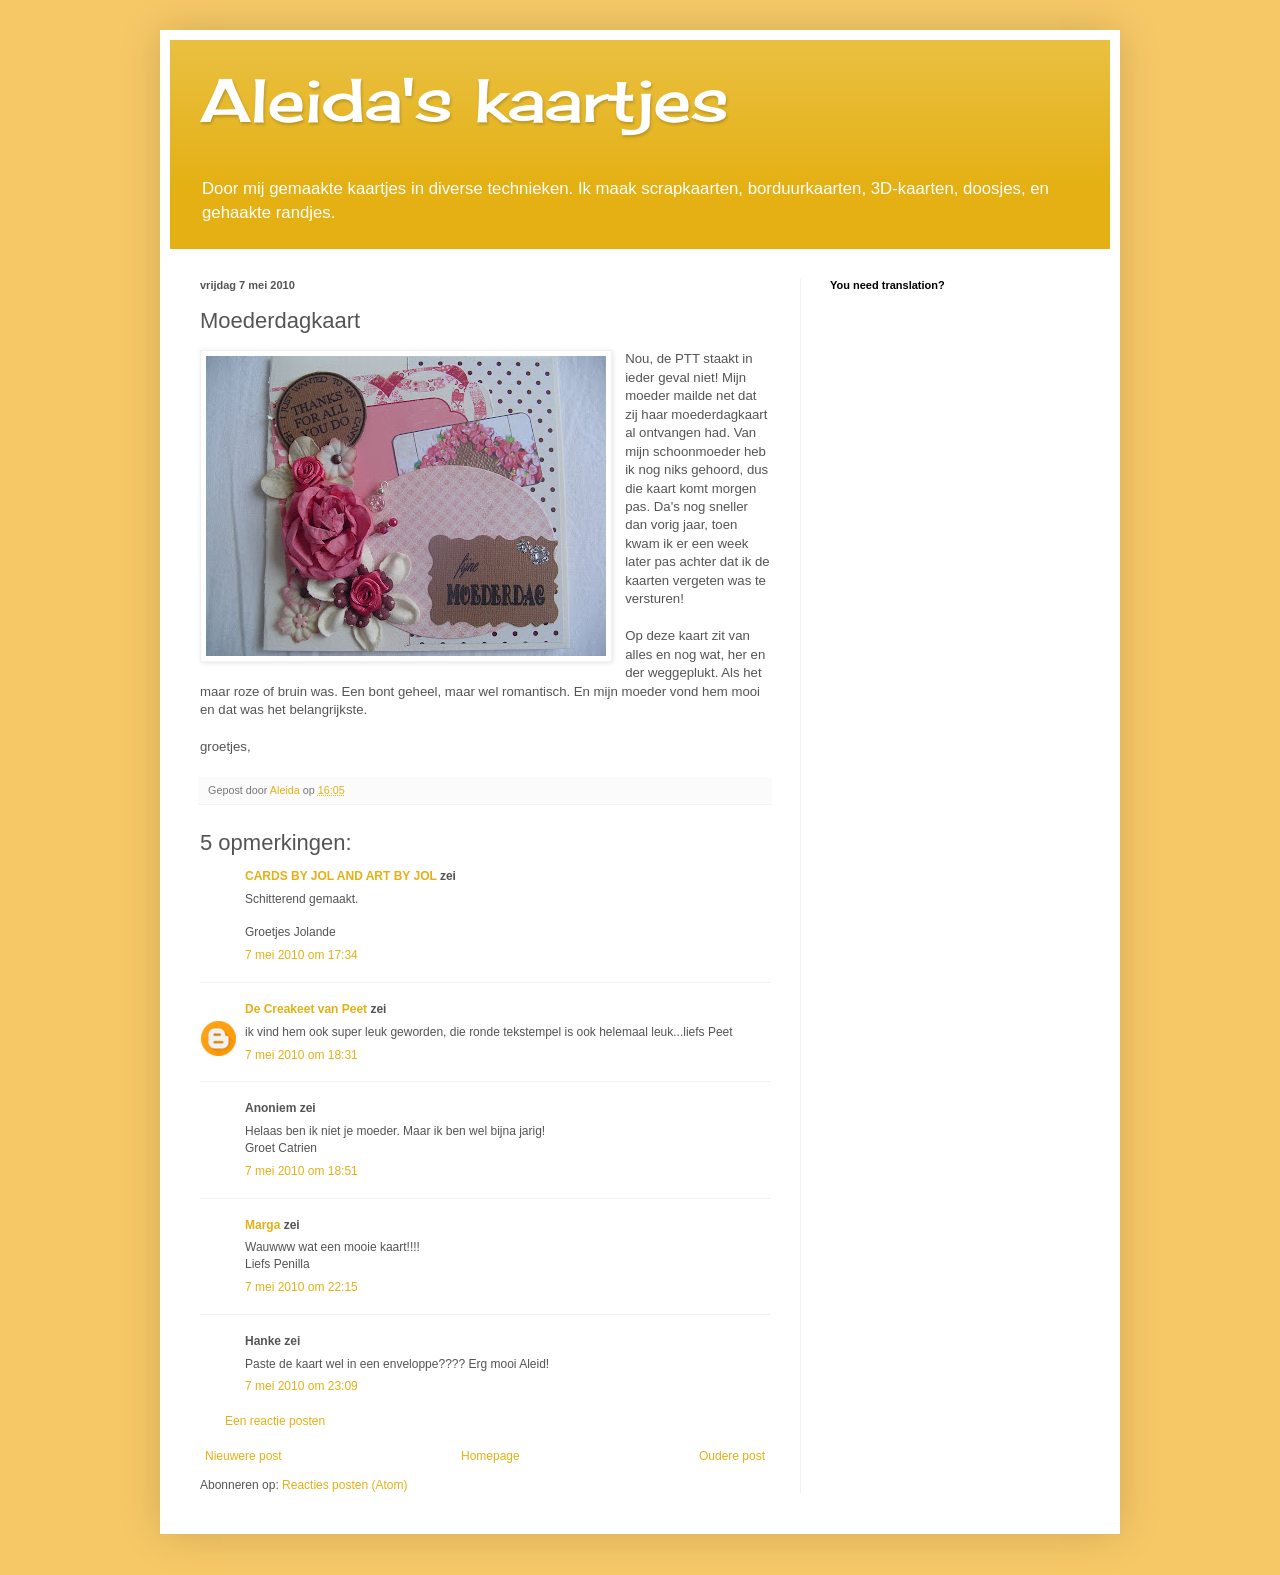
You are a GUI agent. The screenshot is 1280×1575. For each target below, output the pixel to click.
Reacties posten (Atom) (344, 1485)
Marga (262, 1225)
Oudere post (732, 1456)
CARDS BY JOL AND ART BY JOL (341, 876)
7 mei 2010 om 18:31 (301, 1055)
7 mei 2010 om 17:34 (301, 955)
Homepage (490, 1456)
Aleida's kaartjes (464, 99)
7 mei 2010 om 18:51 (301, 1171)
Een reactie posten (275, 1421)
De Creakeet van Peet (306, 1009)
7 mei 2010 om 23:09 (301, 1386)
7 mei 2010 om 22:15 (301, 1287)
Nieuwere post (243, 1456)
